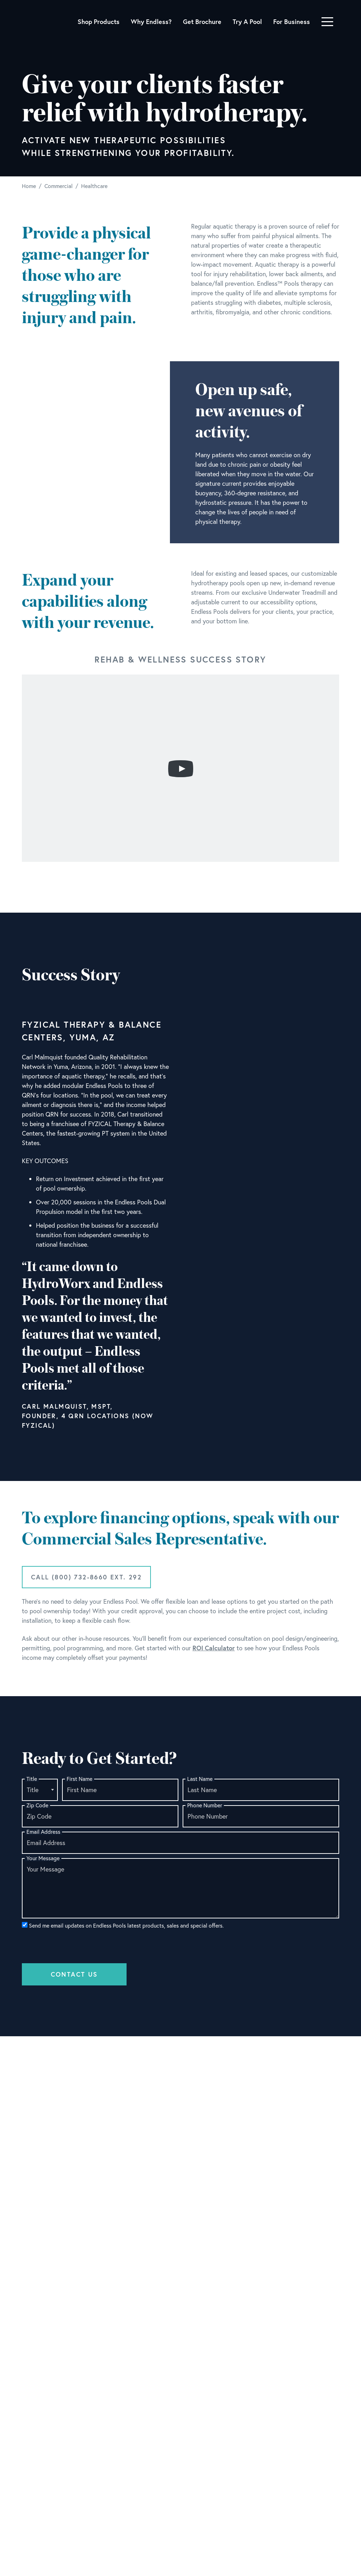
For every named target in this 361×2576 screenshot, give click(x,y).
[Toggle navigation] (327, 22)
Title (31, 1779)
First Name (79, 1779)
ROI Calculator (213, 1648)
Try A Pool (247, 21)
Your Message (43, 1858)
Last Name (200, 1779)
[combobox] (40, 1790)
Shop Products (99, 21)
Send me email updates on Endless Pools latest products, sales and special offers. (123, 1925)
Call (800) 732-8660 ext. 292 (86, 1577)
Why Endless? (151, 21)
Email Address (43, 1831)
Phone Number (204, 1805)
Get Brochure (202, 21)
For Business (291, 21)
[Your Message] (180, 1888)
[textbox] (40, 1789)
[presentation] (75, 1945)
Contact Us (74, 1974)
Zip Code (37, 1805)
